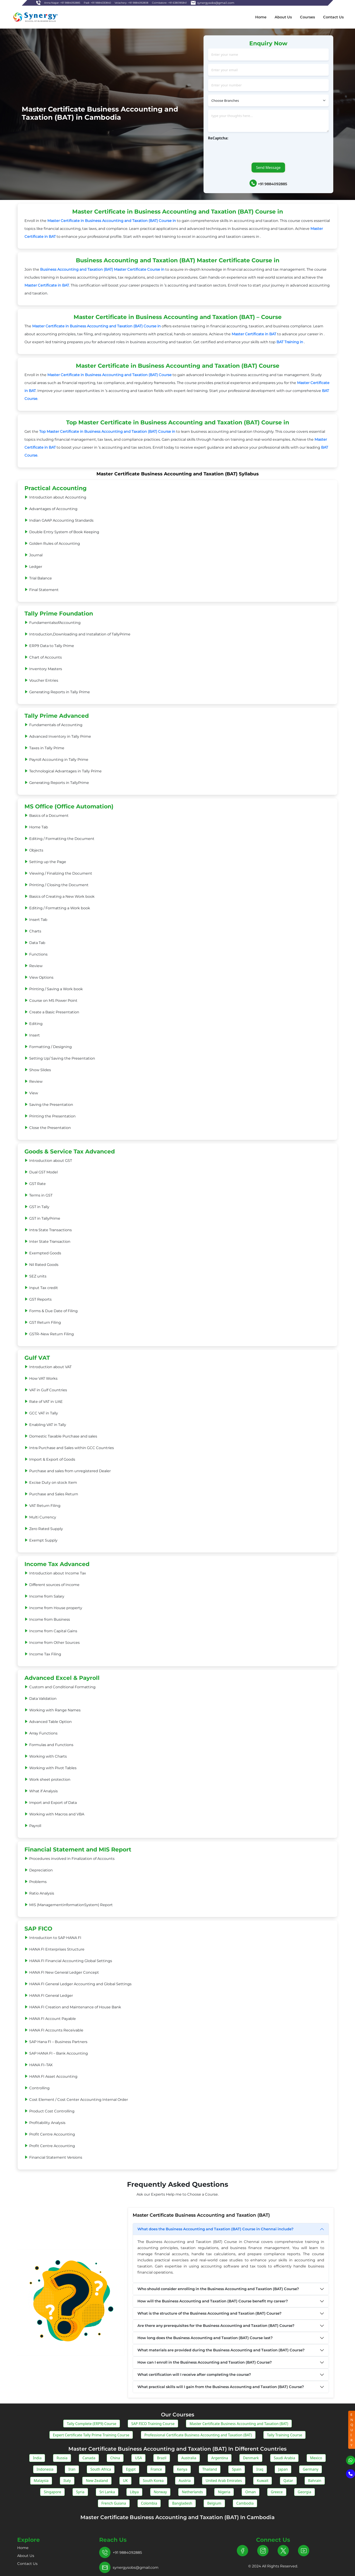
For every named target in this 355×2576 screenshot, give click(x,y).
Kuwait (262, 2480)
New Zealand (97, 2480)
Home (260, 17)
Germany (310, 2469)
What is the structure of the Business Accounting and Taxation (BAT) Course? (209, 2313)
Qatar (288, 2480)
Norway (160, 2491)
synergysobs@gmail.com (135, 2567)
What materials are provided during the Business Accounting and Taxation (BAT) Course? (221, 2350)
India (37, 2457)
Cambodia (245, 2503)
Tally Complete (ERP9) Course (91, 2423)
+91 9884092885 (272, 184)
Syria (80, 2491)
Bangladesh (182, 2503)
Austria (185, 2480)
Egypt (131, 2469)
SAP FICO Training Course (153, 2423)
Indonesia (45, 2469)
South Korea (153, 2480)
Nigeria (224, 2491)
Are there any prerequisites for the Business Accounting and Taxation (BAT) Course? (215, 2325)
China (115, 2457)
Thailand (209, 2469)
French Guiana (113, 2503)
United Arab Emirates (224, 2480)
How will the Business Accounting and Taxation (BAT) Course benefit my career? (212, 2301)
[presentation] (242, 149)
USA (138, 2457)
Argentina (219, 2457)
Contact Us (333, 17)
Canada (88, 2457)
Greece (277, 2491)
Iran (71, 2469)
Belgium (214, 2503)
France (156, 2469)
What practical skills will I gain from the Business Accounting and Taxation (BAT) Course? (220, 2387)
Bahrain (314, 2480)
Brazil (161, 2457)
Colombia (149, 2503)
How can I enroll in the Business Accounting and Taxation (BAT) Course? (204, 2362)
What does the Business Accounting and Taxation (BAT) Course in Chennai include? (215, 2229)
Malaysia (41, 2480)
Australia (188, 2457)
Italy (67, 2480)
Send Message (268, 167)
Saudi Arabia (284, 2457)
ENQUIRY (351, 2429)
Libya (134, 2491)
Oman (250, 2491)
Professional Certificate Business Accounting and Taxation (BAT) (198, 2434)
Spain (236, 2469)
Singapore (52, 2491)
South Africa (100, 2469)
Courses (307, 17)
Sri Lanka (107, 2491)
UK (125, 2480)
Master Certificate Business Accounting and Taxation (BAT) (238, 2423)
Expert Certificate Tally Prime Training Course (91, 2434)
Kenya (182, 2469)
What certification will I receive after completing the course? (194, 2374)
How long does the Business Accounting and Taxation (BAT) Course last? (205, 2338)
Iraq (259, 2469)
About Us (283, 17)
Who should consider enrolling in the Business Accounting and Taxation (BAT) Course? (218, 2289)
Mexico (316, 2457)
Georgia (304, 2491)
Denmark (251, 2457)
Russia (62, 2457)
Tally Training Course (284, 2434)
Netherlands (192, 2491)
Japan (283, 2469)
